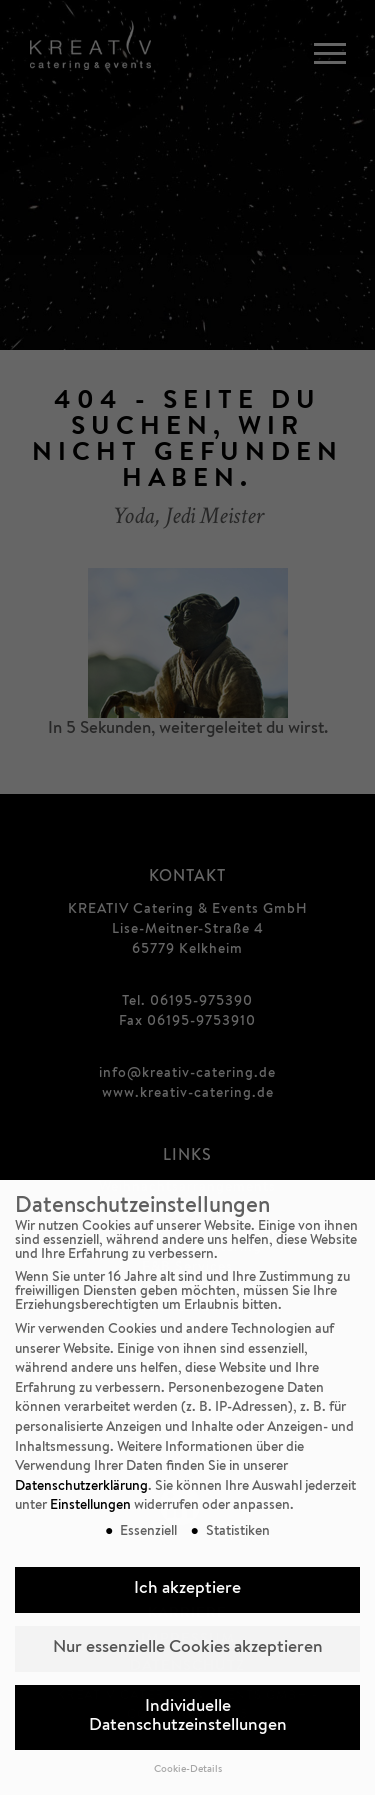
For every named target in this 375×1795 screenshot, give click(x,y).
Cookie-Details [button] (188, 1770)
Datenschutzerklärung (81, 1487)
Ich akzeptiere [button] (187, 1589)
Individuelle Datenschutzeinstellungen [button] (188, 1717)
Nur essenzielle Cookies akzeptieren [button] (188, 1648)
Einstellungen (90, 1506)
